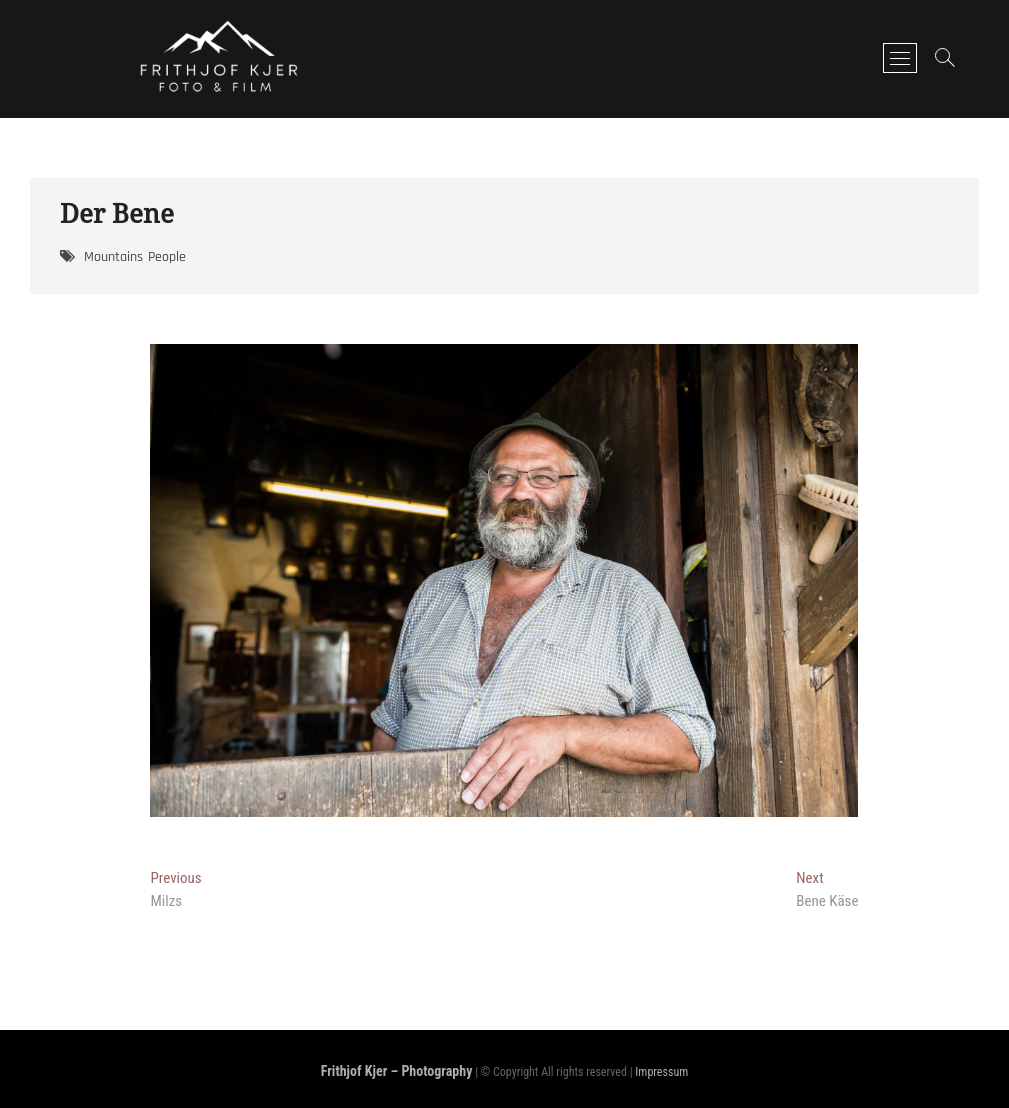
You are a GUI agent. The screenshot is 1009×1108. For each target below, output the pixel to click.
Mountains (113, 257)
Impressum (661, 1072)
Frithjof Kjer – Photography (397, 1071)
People (167, 257)
